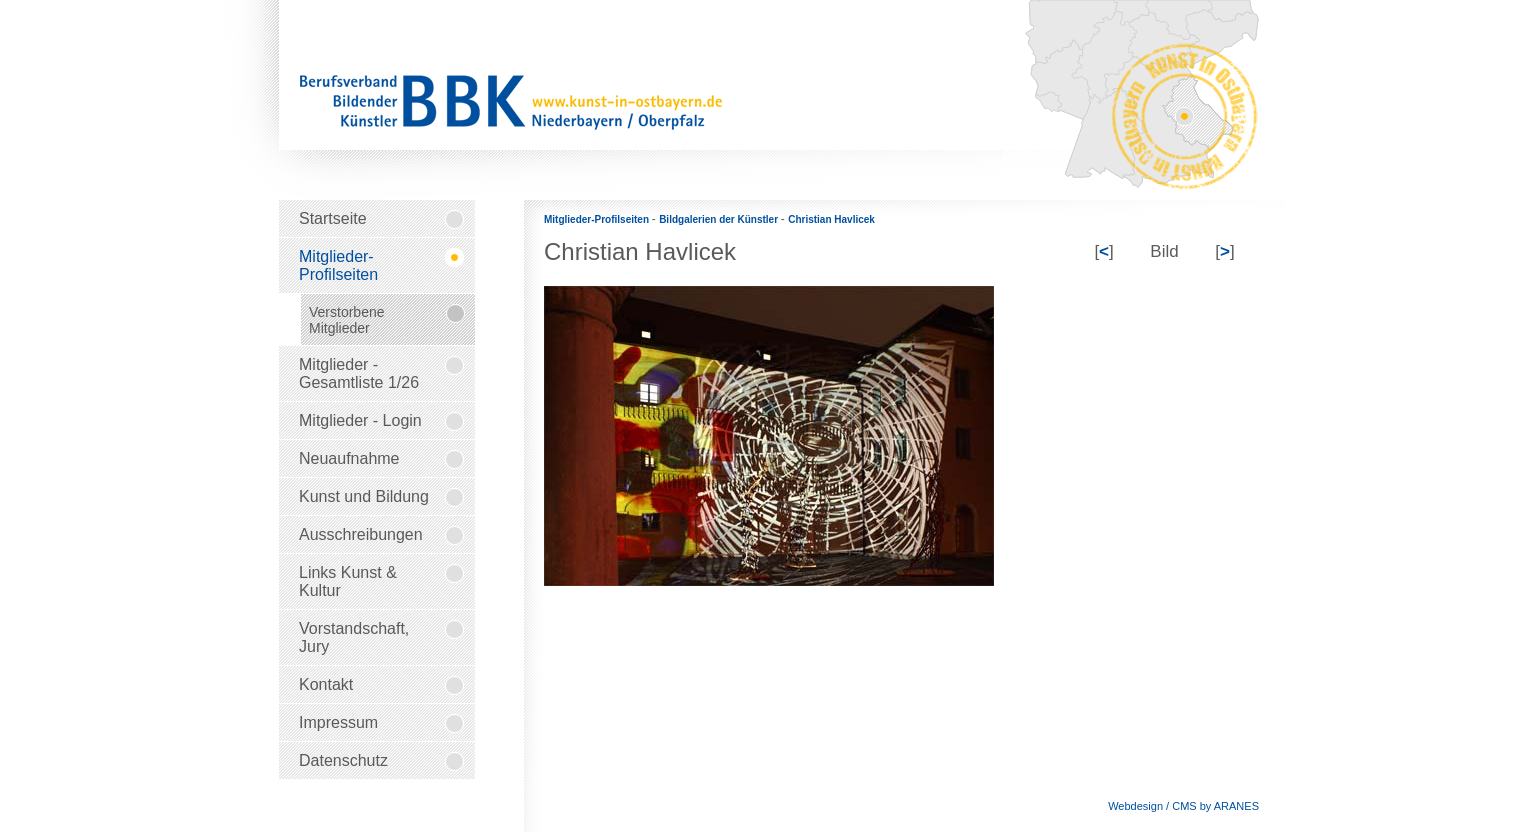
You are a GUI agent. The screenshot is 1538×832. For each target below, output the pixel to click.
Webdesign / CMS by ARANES (1183, 806)
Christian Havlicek (831, 219)
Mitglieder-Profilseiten (598, 219)
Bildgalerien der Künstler (720, 219)
